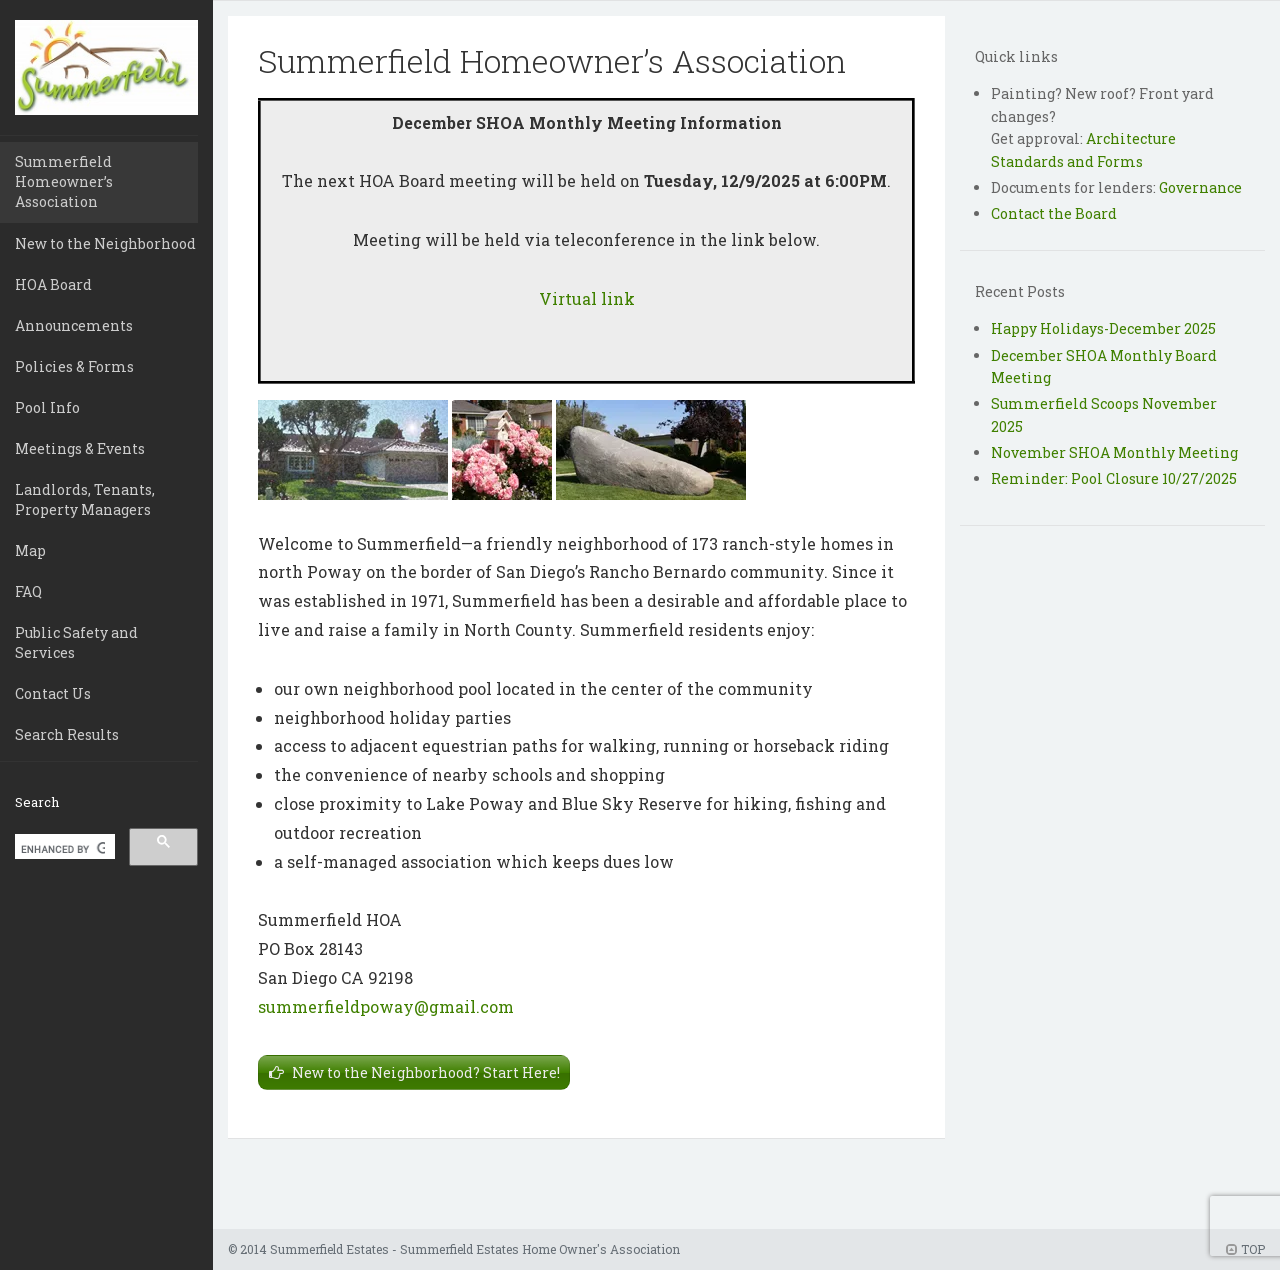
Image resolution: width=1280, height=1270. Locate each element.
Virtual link (587, 298)
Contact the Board (1054, 213)
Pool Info (47, 407)
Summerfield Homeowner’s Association (64, 181)
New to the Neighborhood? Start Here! (426, 1072)
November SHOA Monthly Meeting (1114, 452)
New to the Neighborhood (105, 243)
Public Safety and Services (76, 642)
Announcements (74, 325)
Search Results (67, 734)
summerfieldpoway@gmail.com (386, 1006)
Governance (1200, 187)
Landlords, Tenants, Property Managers (85, 499)
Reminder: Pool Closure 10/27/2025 (1114, 478)
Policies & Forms (74, 366)
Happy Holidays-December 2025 (1103, 328)
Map (30, 550)
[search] (63, 849)
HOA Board (53, 284)
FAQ (28, 591)
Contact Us (53, 693)
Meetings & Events (80, 448)
